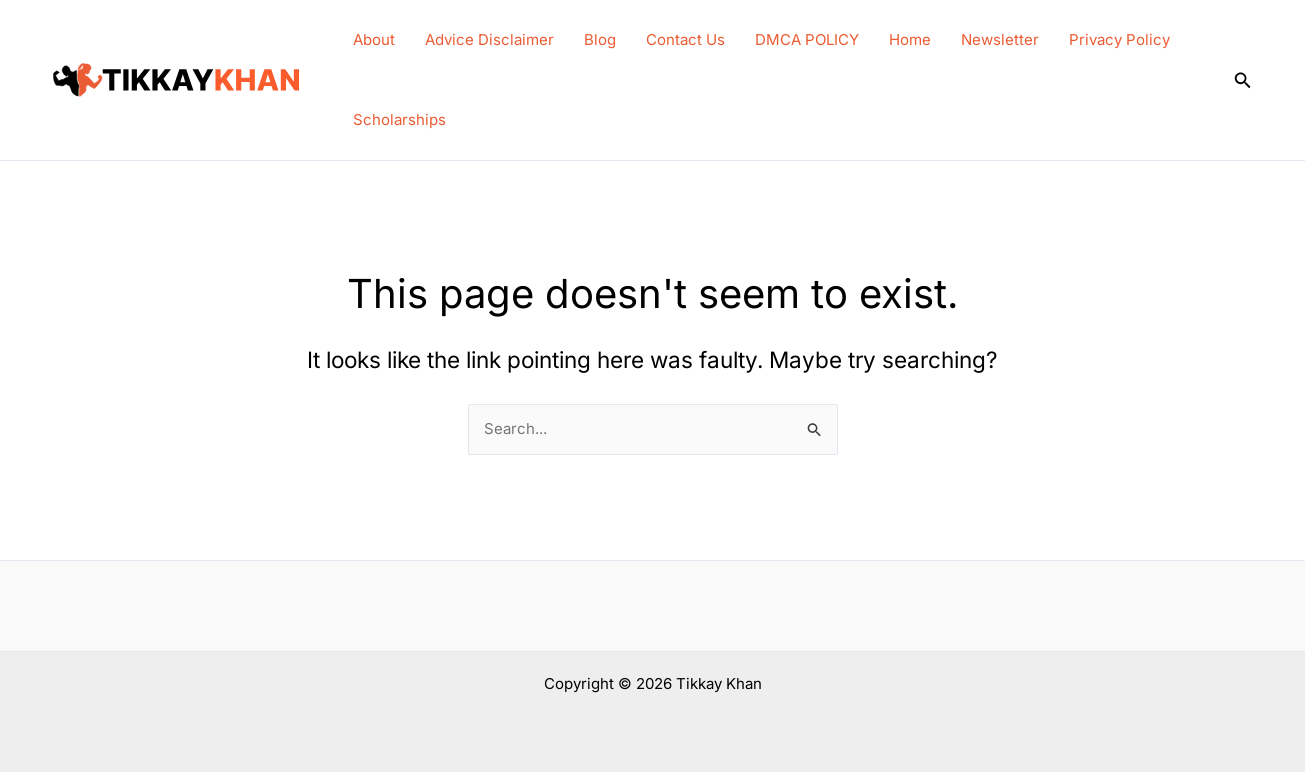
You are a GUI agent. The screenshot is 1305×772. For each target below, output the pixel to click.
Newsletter (1000, 39)
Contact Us (685, 39)
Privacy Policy (1119, 39)
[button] (1243, 80)
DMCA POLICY (807, 39)
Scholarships (399, 119)
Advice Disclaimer (489, 39)
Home (910, 39)
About (374, 39)
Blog (600, 39)
